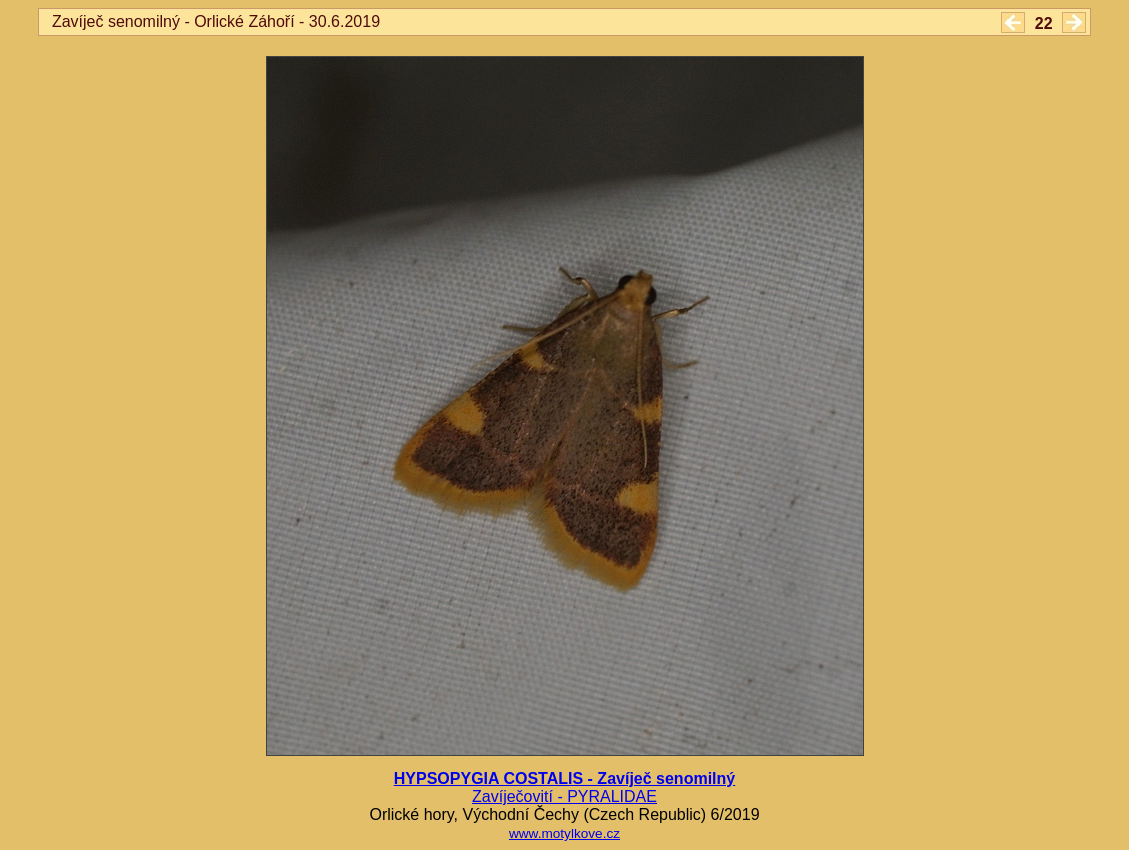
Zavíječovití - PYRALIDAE (564, 796)
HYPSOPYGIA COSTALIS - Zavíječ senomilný (564, 778)
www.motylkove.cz (564, 833)
